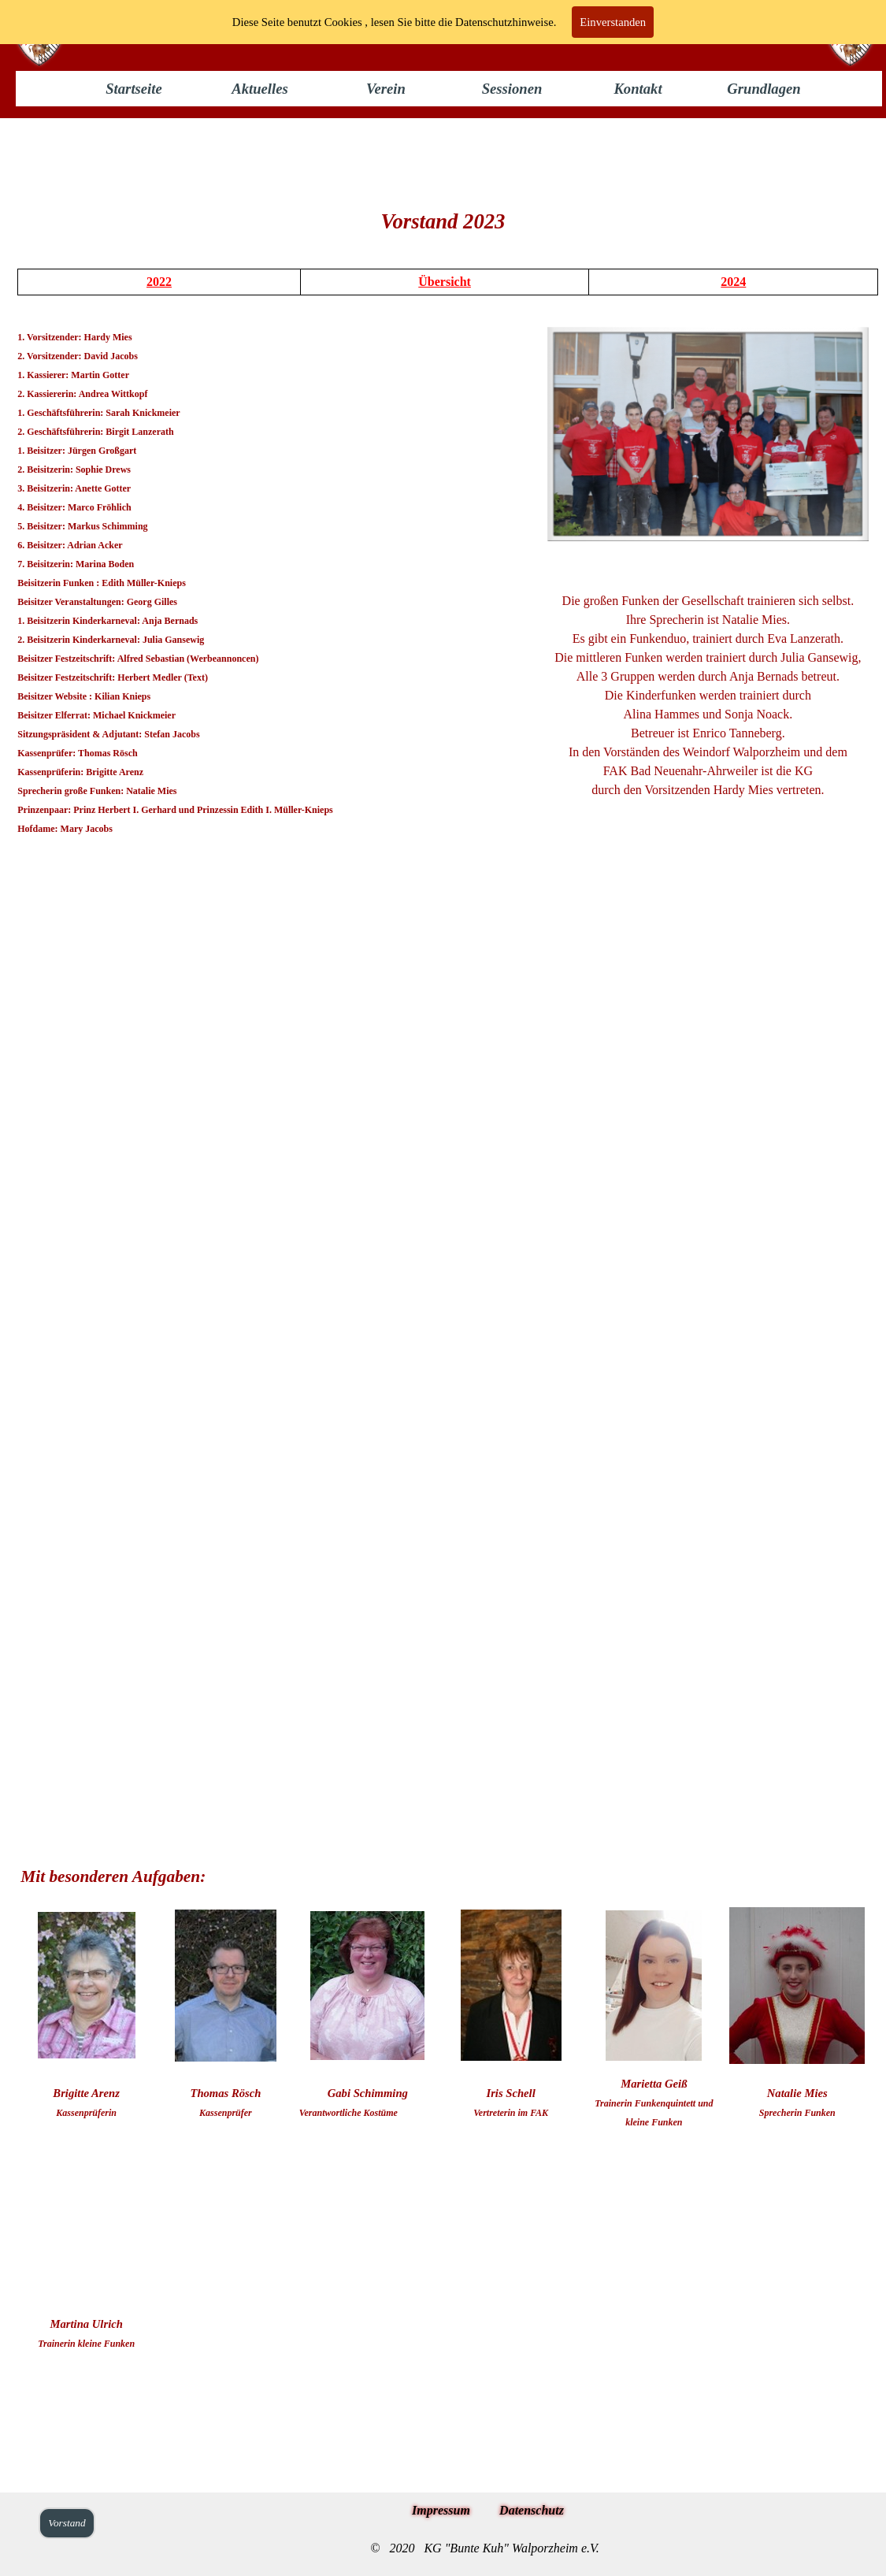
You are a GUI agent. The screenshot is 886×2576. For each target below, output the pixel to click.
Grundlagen (763, 88)
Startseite (134, 88)
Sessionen (512, 88)
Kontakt (638, 88)
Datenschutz (531, 2510)
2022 (159, 281)
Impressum (441, 2510)
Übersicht (444, 281)
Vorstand (66, 2523)
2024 (733, 281)
